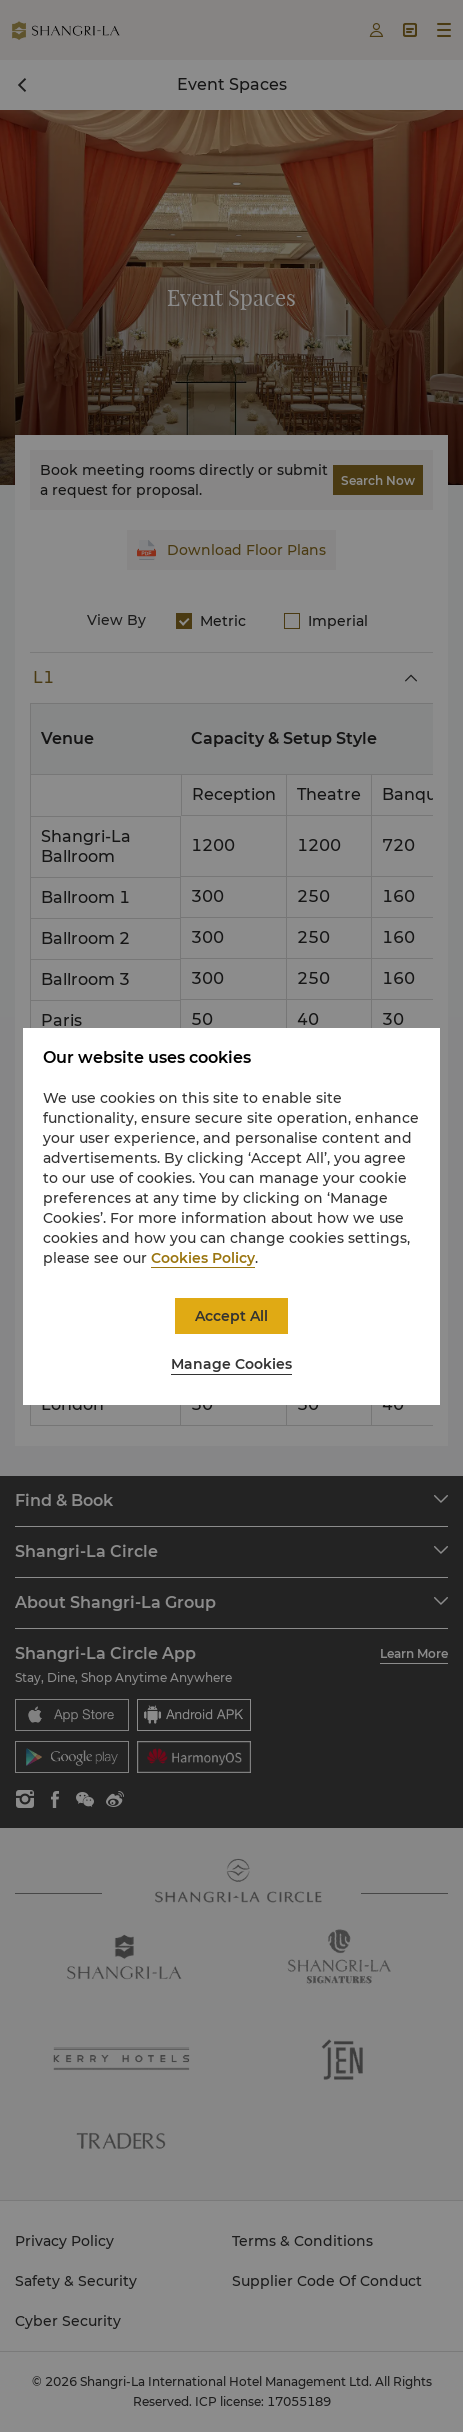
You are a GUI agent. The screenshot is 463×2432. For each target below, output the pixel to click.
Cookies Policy (203, 1258)
